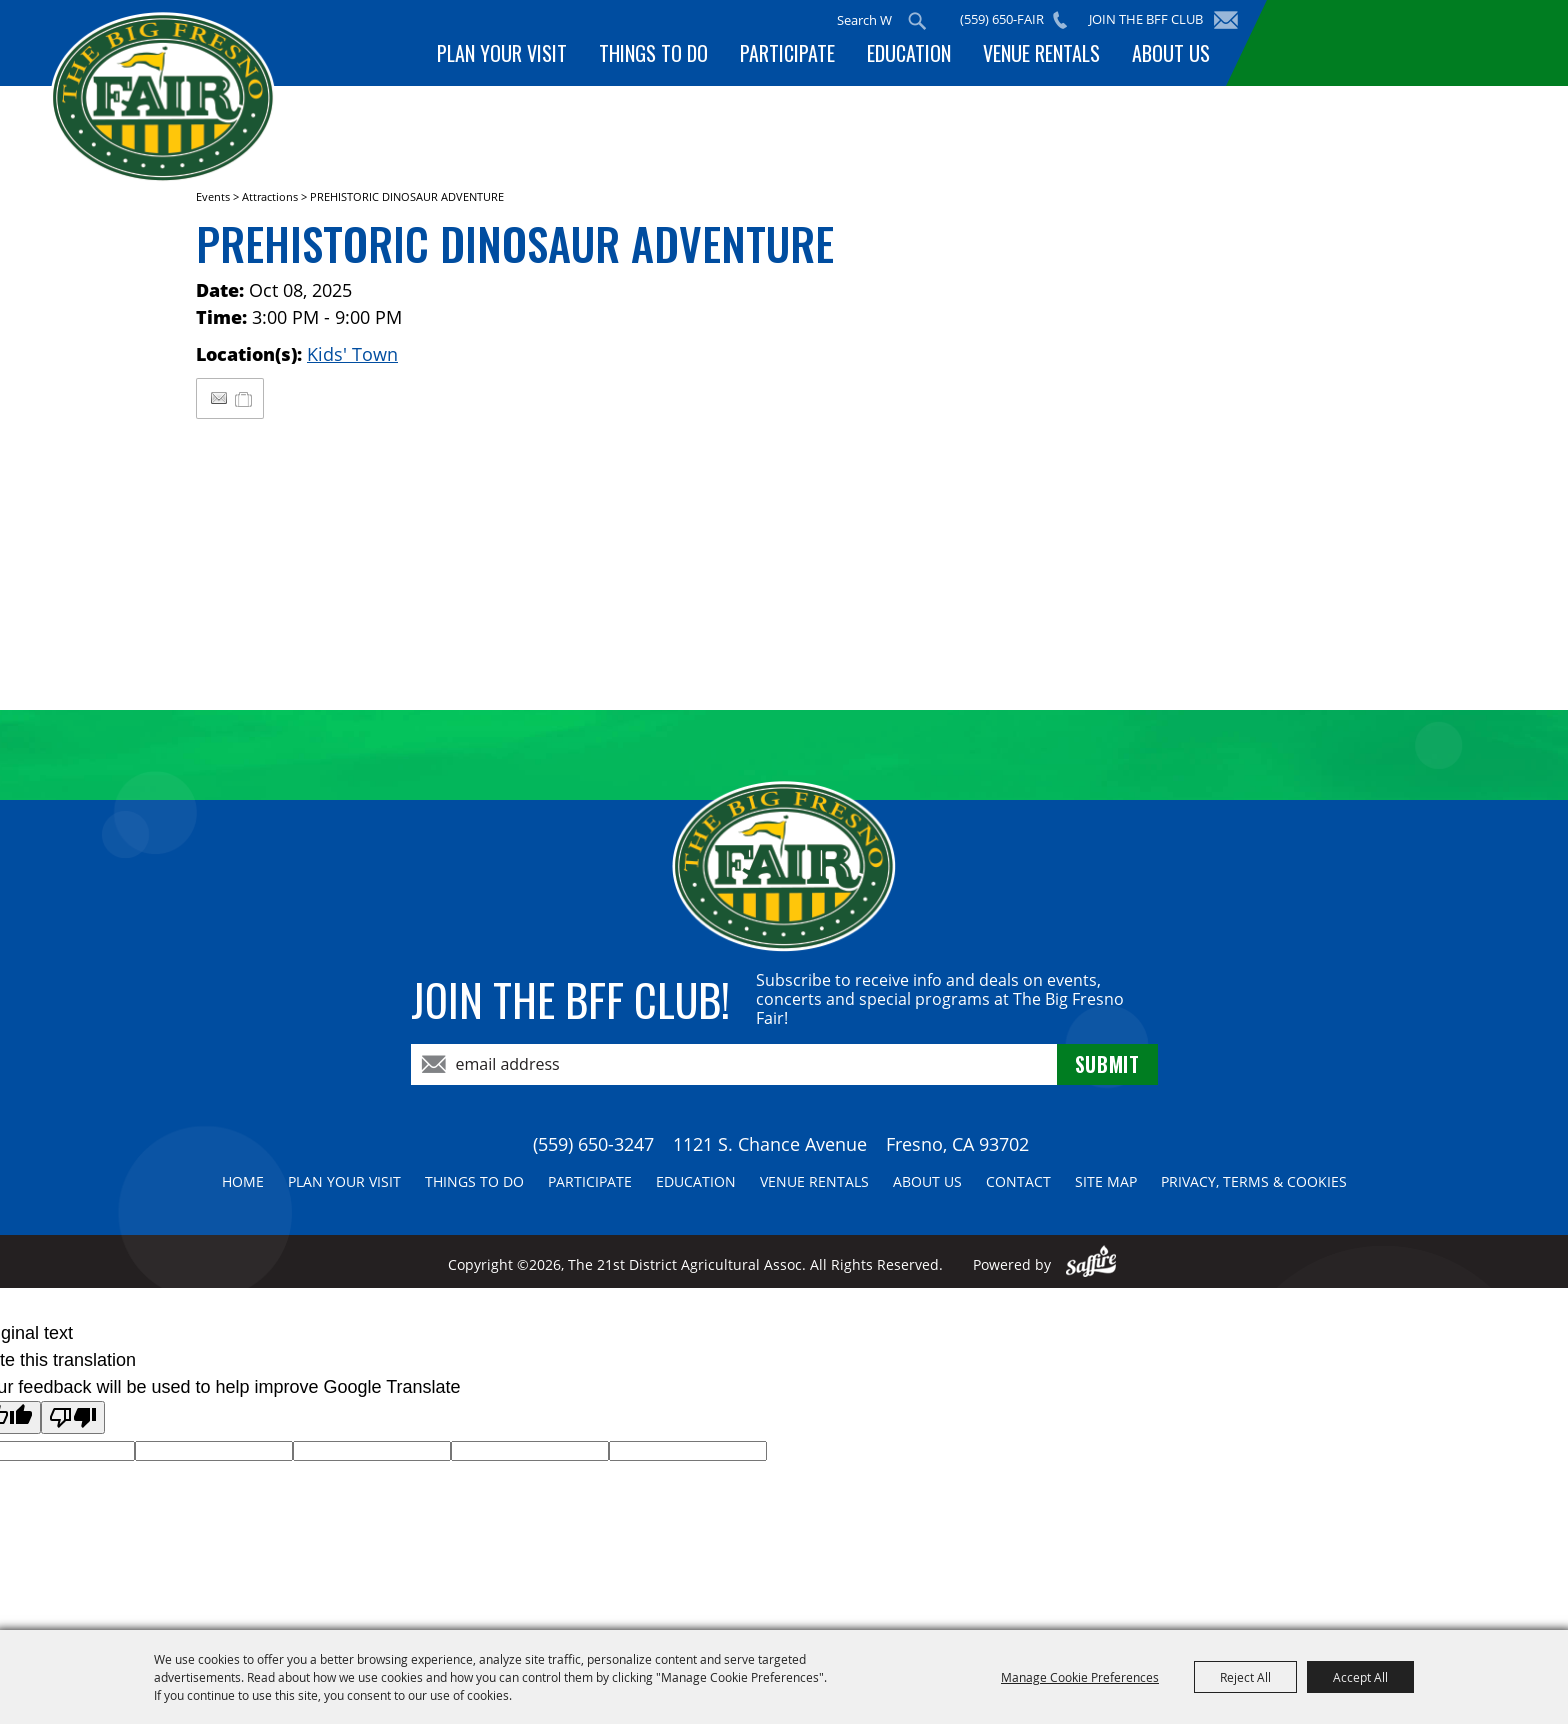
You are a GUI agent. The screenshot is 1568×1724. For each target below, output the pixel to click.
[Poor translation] (73, 1417)
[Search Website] (864, 20)
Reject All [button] (1245, 1677)
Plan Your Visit (502, 53)
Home (243, 1181)
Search (917, 21)
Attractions (270, 196)
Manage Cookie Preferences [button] (1080, 1677)
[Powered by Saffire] (1091, 1264)
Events (213, 196)
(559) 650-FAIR (1002, 19)
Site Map (1106, 1181)
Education (909, 53)
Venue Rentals (1041, 53)
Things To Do (653, 53)
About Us (1171, 53)
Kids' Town (352, 354)
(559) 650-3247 (593, 1144)
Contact (1018, 1181)
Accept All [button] (1360, 1677)
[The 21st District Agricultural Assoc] (163, 98)
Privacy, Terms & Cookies (1254, 1181)
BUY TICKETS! (1393, 42)
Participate (787, 53)
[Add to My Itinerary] (244, 398)
